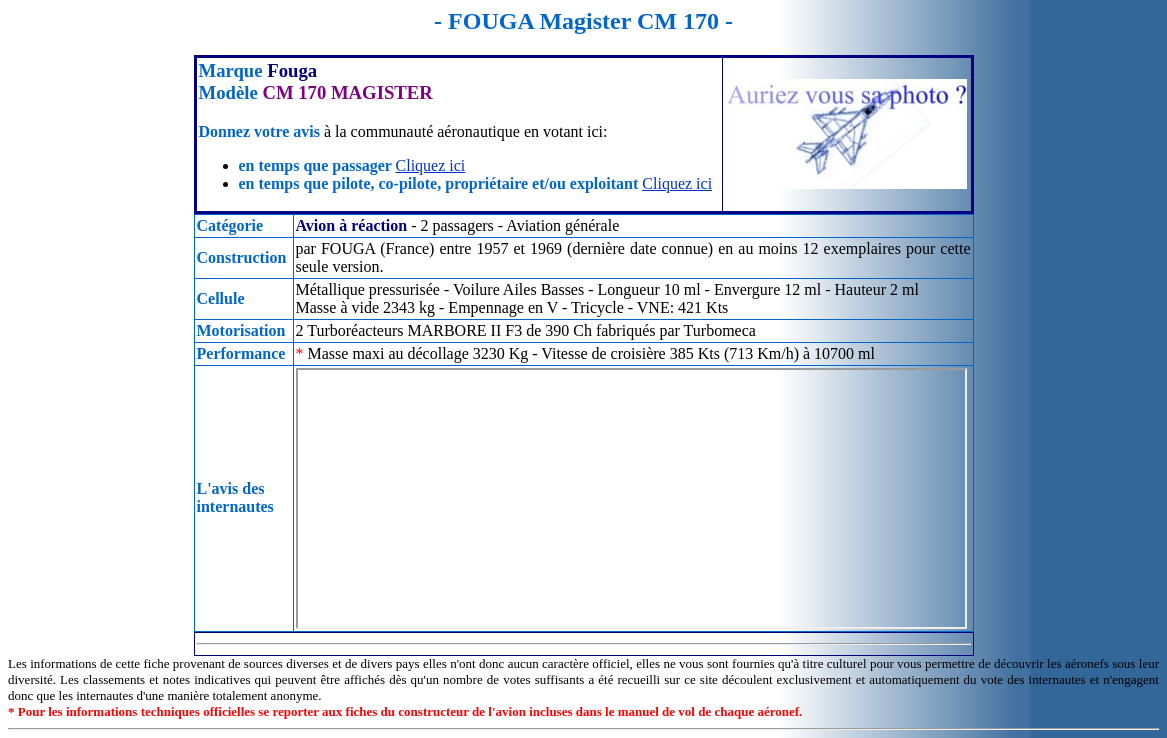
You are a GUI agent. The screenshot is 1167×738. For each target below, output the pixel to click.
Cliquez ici (431, 165)
